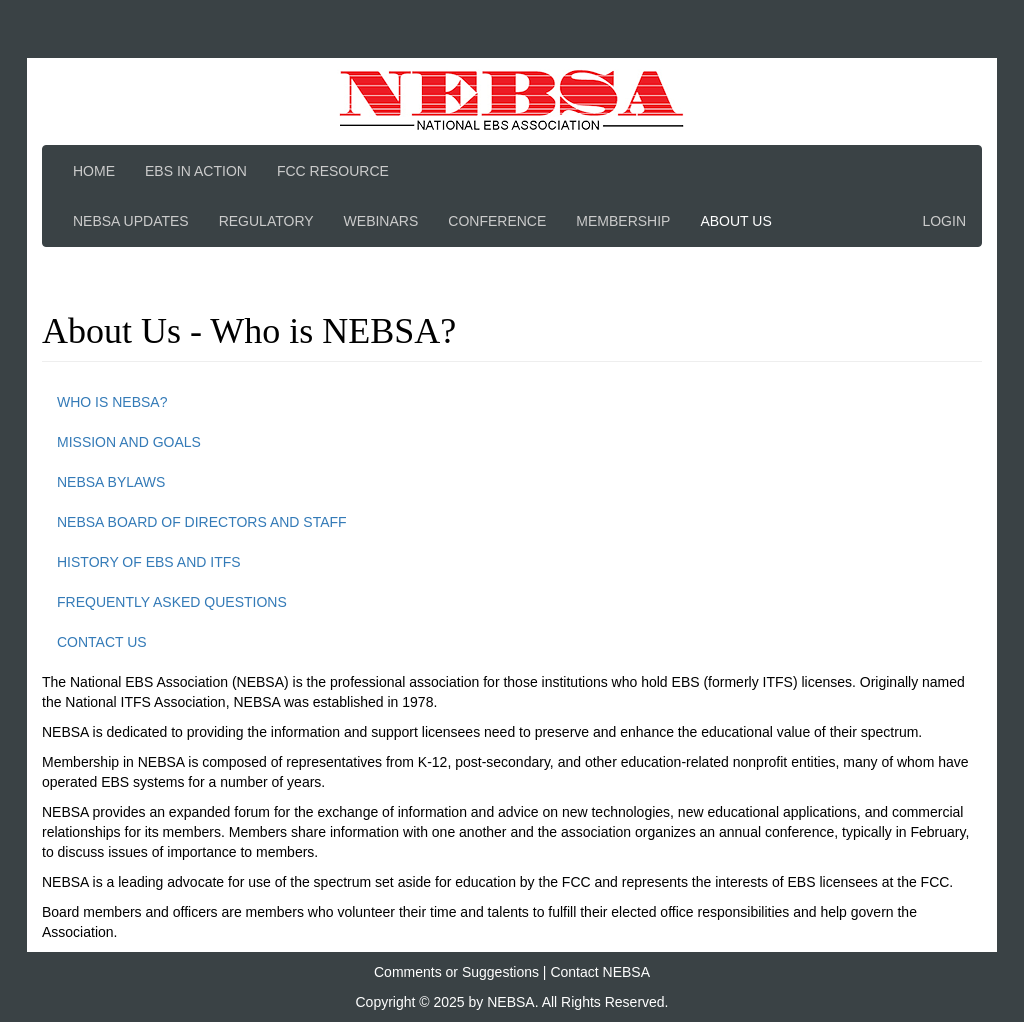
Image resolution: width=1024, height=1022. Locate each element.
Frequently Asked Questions (172, 602)
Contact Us (102, 642)
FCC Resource (333, 171)
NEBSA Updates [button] (131, 221)
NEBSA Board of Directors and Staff (202, 522)
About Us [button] (735, 221)
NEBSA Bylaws (111, 482)
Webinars (381, 221)
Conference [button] (497, 221)
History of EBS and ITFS (149, 562)
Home (94, 171)
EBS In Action (196, 171)
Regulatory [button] (266, 221)
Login (944, 221)
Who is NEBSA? (112, 402)
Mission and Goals (129, 442)
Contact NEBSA (600, 972)
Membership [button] (623, 221)
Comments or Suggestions (456, 972)
